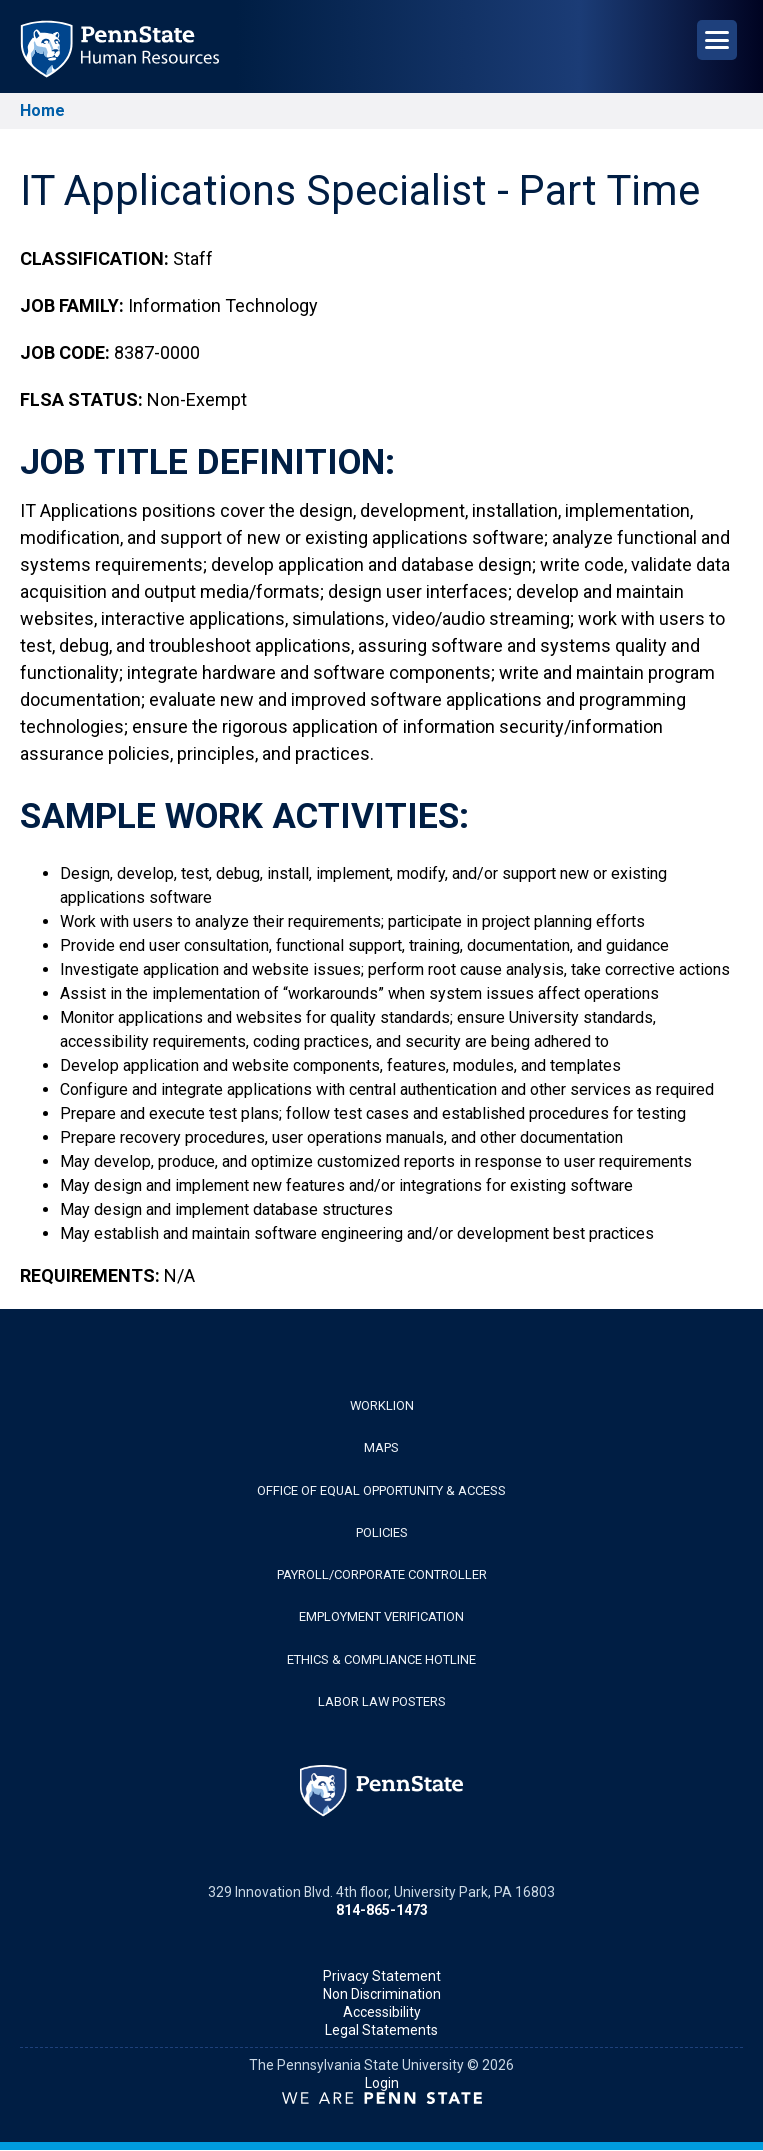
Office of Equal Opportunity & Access (381, 1490)
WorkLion (382, 1405)
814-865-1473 (382, 1910)
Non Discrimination (382, 1994)
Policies (382, 1532)
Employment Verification (381, 1616)
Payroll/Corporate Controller (382, 1574)
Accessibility (382, 2012)
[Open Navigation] (717, 40)
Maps (381, 1447)
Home (42, 110)
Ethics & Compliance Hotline (381, 1659)
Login (382, 2083)
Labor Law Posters (382, 1701)
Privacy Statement (382, 1976)
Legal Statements (381, 2030)
